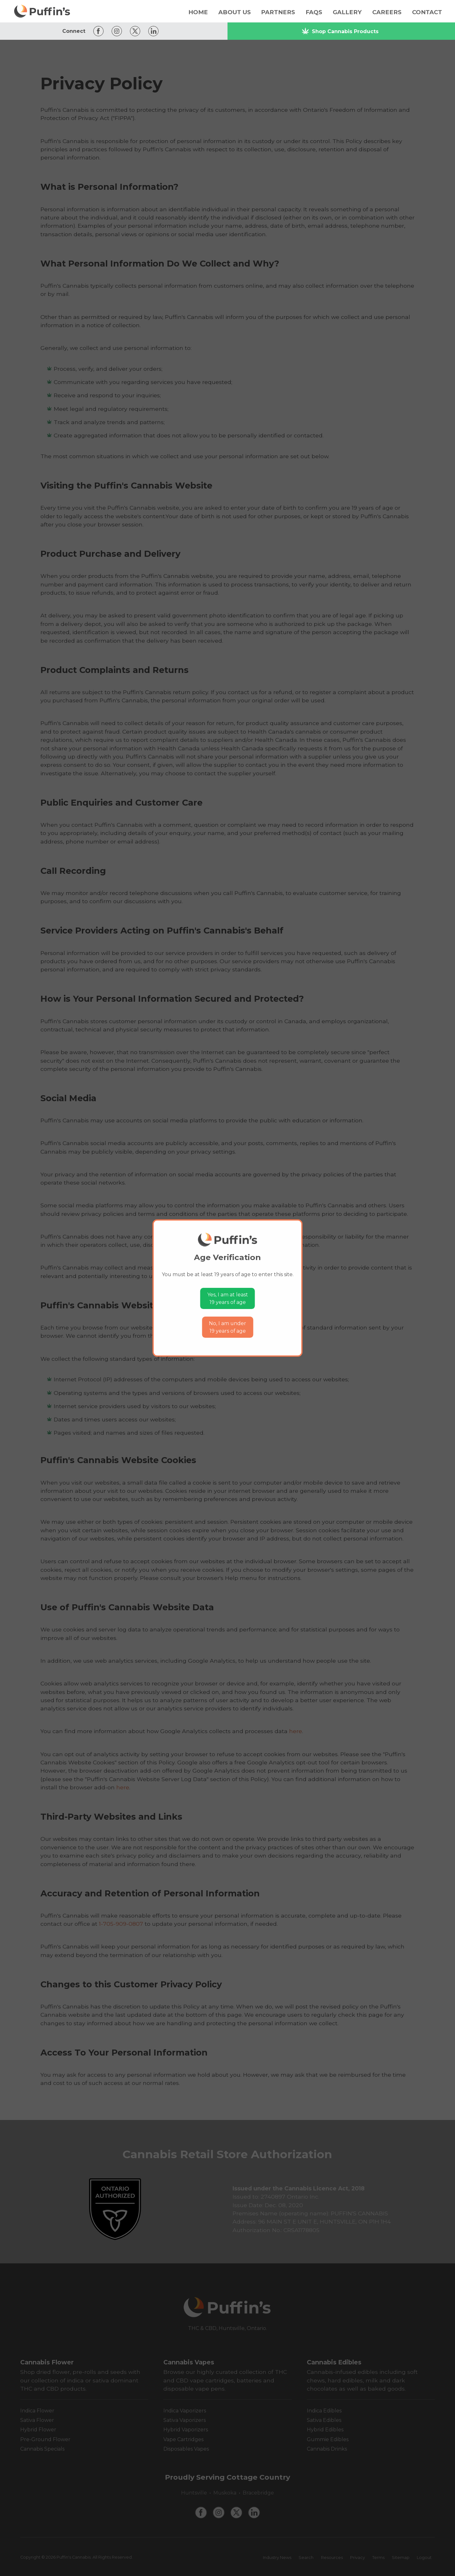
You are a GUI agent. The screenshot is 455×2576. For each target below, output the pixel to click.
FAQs (314, 12)
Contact (427, 12)
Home (198, 12)
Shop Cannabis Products (340, 31)
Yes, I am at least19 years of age (227, 1298)
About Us (234, 12)
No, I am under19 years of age (227, 1327)
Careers (387, 12)
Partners (278, 12)
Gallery (347, 12)
